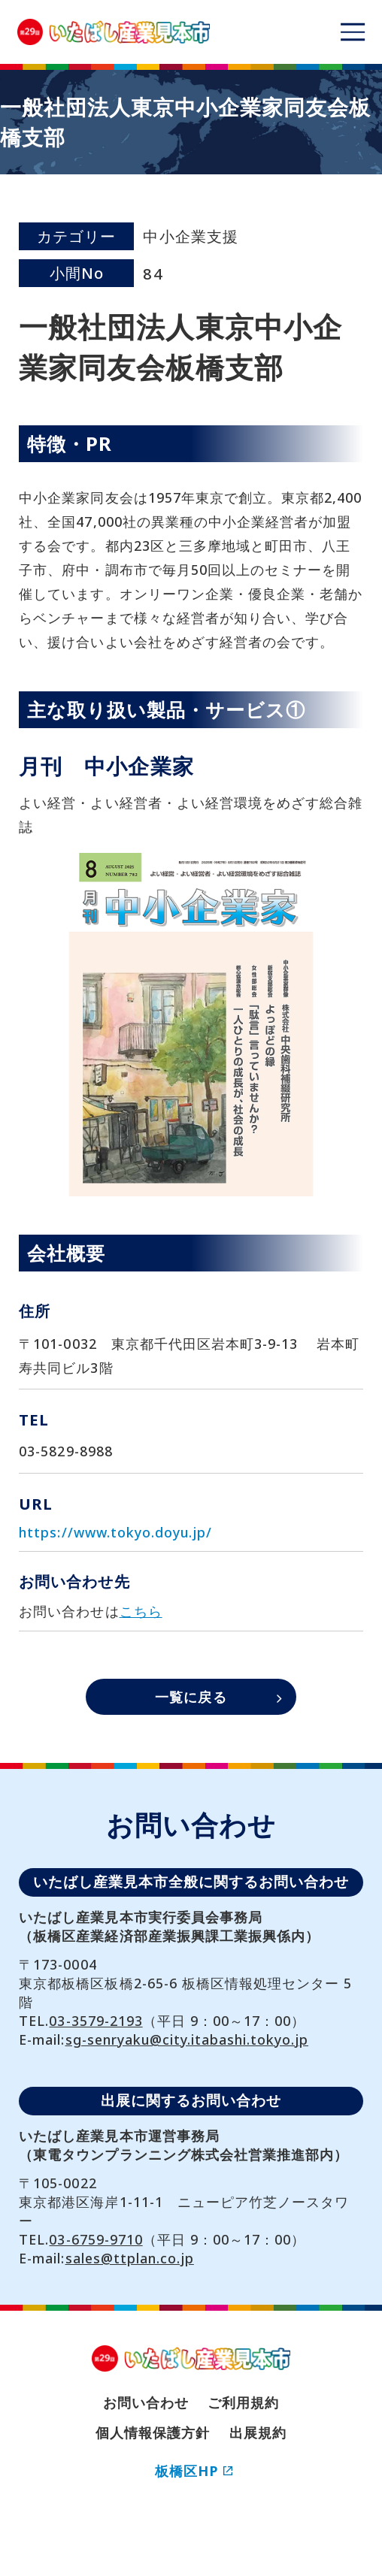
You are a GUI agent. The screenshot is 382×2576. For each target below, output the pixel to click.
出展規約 (257, 2432)
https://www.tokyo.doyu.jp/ (115, 1532)
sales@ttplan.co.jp (129, 2258)
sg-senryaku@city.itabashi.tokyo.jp (187, 2039)
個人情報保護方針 (153, 2432)
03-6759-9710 (95, 2239)
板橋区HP (193, 2471)
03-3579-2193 (95, 2021)
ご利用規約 (243, 2402)
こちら (141, 1611)
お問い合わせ (146, 2402)
